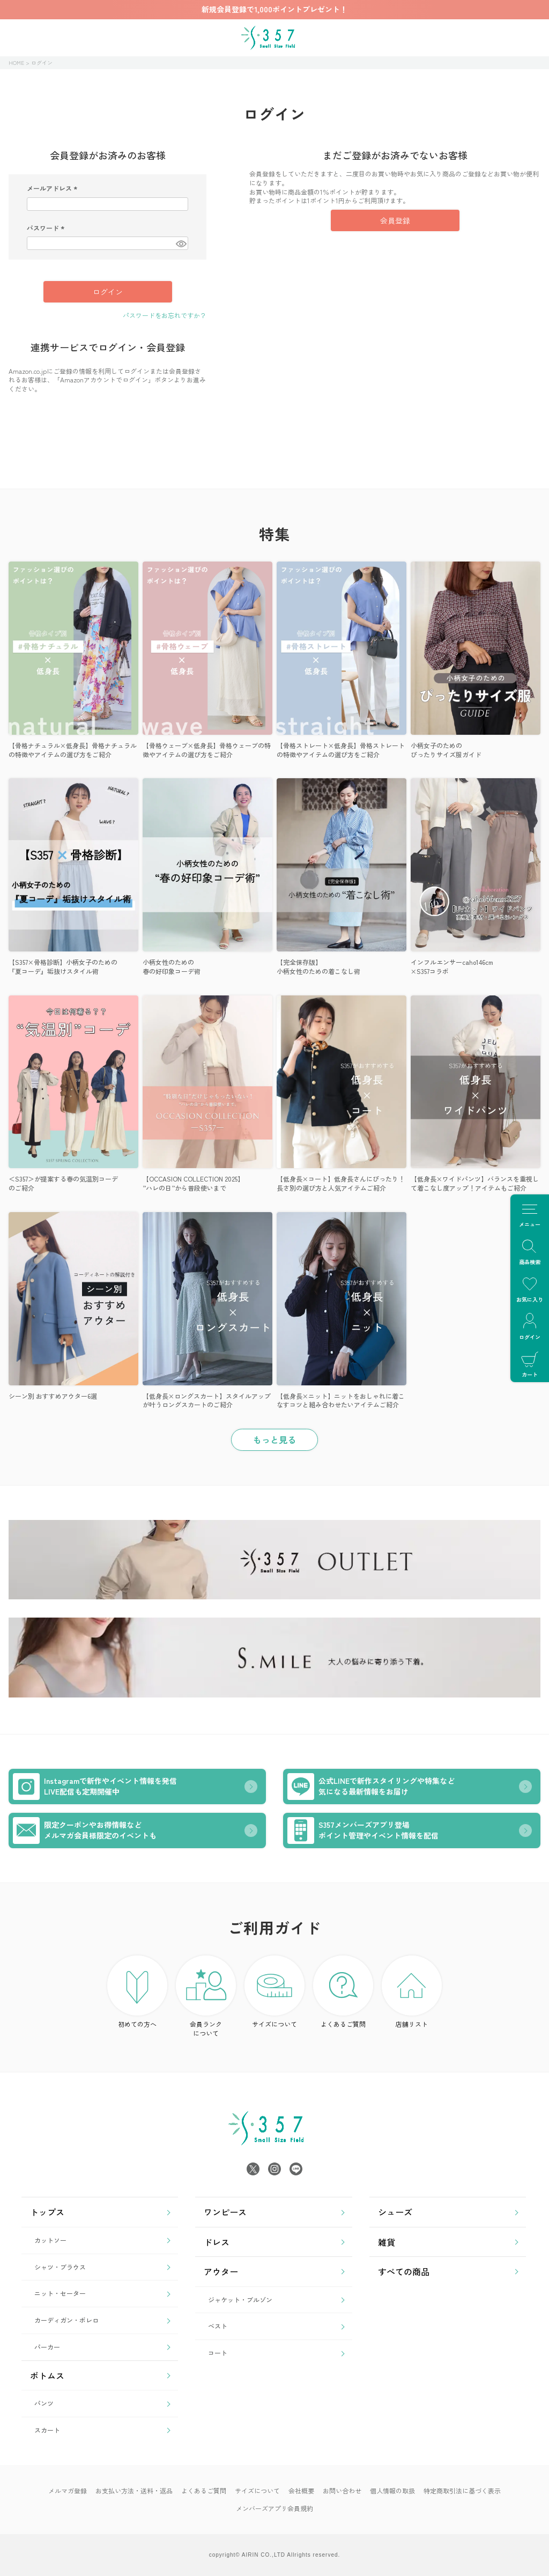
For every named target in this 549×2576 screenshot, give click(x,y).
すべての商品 (403, 2271)
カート (529, 1363)
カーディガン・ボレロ (66, 2319)
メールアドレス (53, 188)
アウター (221, 2271)
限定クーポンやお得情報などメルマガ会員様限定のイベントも (85, 1830)
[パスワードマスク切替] (180, 243)
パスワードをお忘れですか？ (164, 315)
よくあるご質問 (343, 1991)
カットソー (50, 2240)
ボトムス (47, 2375)
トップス (47, 2211)
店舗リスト (412, 1991)
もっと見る (274, 1439)
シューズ (395, 2211)
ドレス (216, 2241)
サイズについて (274, 1991)
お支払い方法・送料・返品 (134, 2490)
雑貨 (386, 2241)
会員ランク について (206, 1996)
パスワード (47, 227)
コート (217, 2352)
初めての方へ (137, 1991)
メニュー (529, 1213)
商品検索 (529, 1251)
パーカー (47, 2346)
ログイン (529, 1326)
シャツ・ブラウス (60, 2266)
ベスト (217, 2325)
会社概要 (301, 2490)
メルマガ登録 (67, 2490)
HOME (16, 62)
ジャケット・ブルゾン (240, 2299)
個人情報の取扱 (392, 2490)
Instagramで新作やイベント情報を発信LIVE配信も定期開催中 (95, 1786)
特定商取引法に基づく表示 (462, 2490)
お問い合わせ (342, 2490)
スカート (47, 2429)
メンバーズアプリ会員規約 (274, 2508)
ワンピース (225, 2211)
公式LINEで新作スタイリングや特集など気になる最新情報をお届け (371, 1786)
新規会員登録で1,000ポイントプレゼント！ (274, 9)
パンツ (44, 2403)
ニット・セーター (60, 2293)
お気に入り (529, 1288)
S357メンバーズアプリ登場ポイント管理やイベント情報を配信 (363, 1830)
